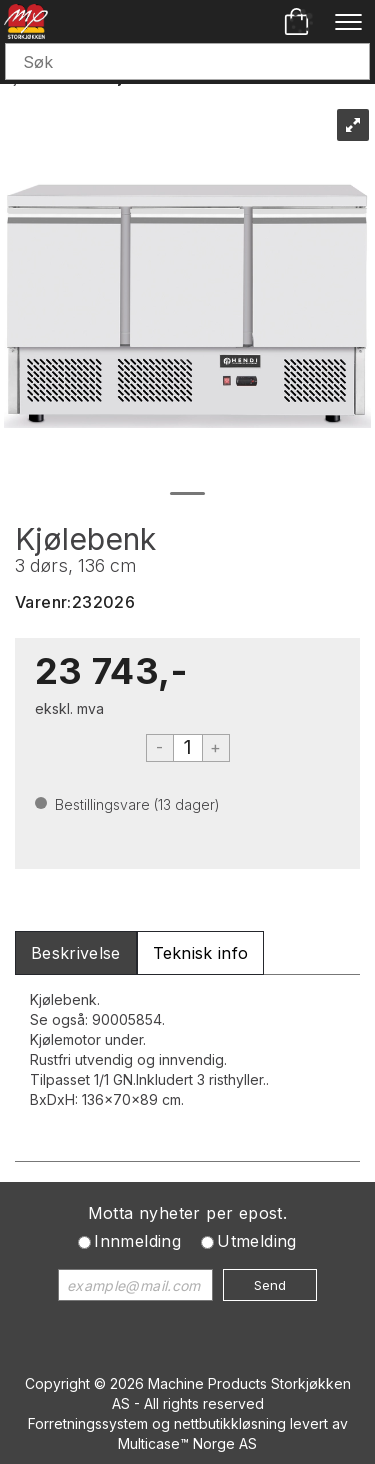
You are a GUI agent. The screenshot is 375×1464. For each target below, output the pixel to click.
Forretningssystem (88, 1423)
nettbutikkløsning (230, 1423)
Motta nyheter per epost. (188, 1213)
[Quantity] (188, 748)
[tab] (76, 953)
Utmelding (257, 1241)
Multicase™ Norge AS (187, 1443)
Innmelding (137, 1241)
